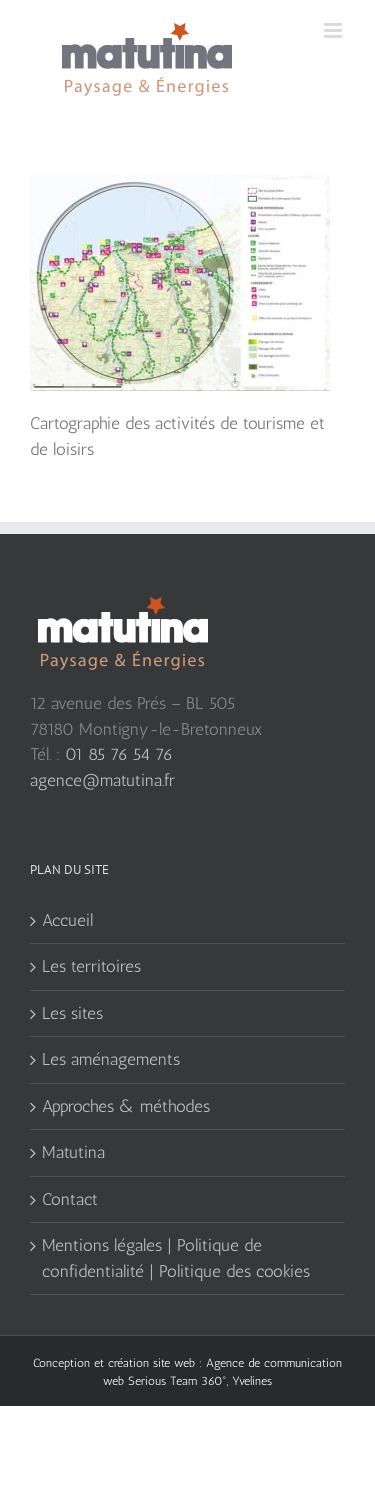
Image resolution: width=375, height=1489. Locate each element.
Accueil (67, 920)
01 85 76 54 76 (119, 754)
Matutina (73, 1152)
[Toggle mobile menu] (334, 30)
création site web (151, 1363)
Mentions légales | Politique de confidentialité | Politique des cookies (176, 1258)
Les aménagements (111, 1059)
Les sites (72, 1013)
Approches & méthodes (126, 1106)
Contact (70, 1199)
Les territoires (91, 966)
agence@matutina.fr (102, 780)
